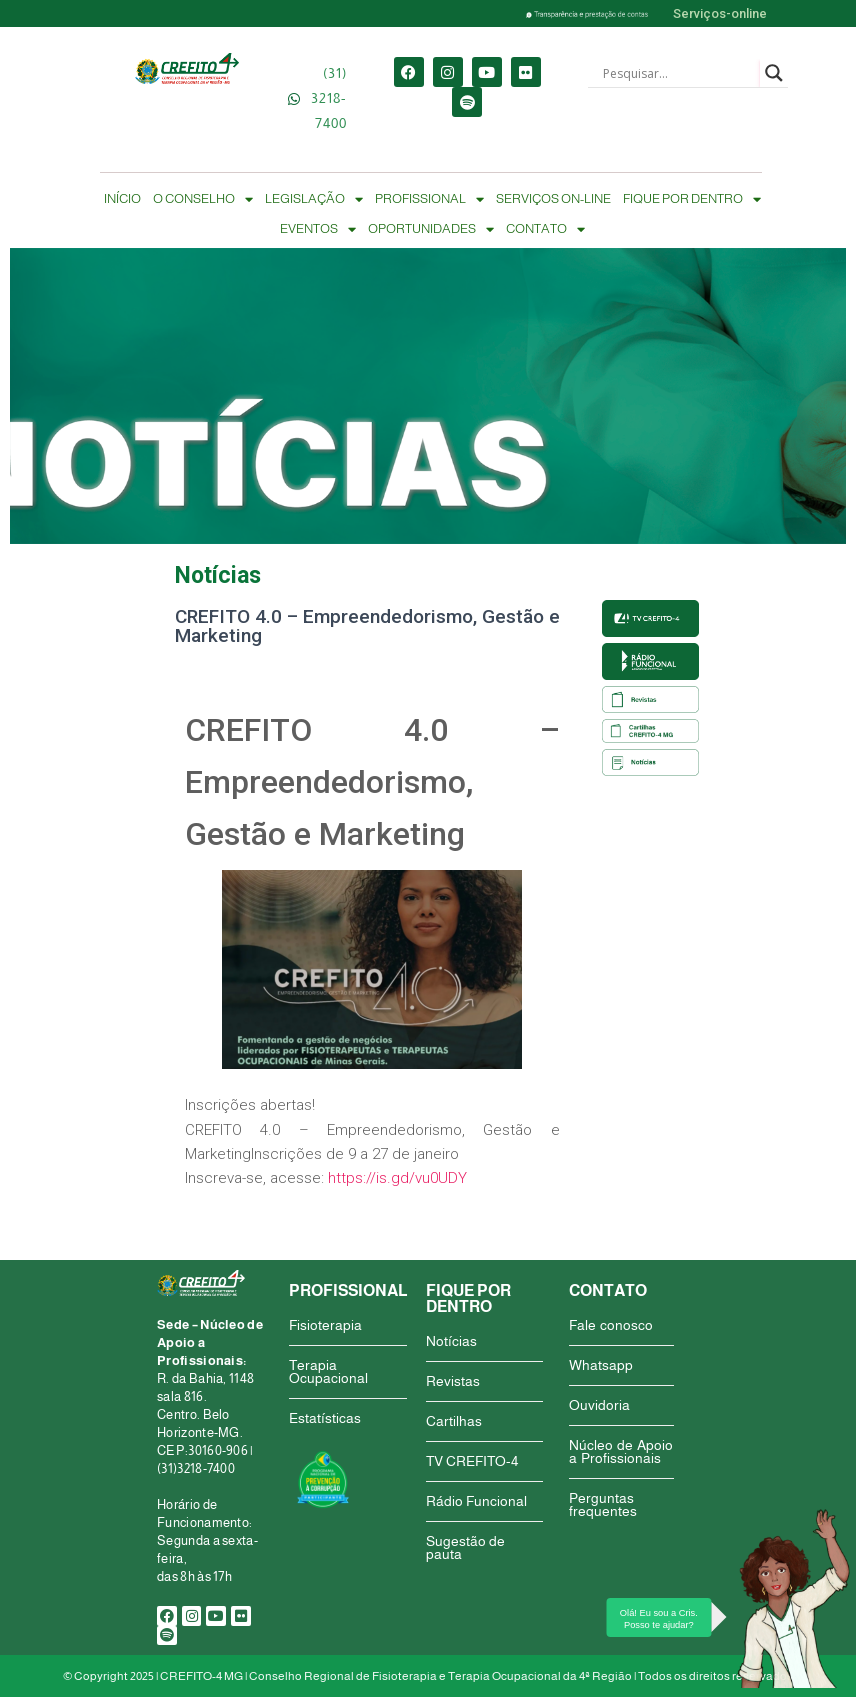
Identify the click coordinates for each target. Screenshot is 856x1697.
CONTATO (545, 229)
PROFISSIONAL (429, 199)
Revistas (453, 1381)
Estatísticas (325, 1418)
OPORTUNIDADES (431, 229)
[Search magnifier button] (774, 73)
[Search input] (679, 73)
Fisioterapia (325, 1325)
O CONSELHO (203, 199)
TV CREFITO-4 (472, 1461)
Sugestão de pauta (465, 1547)
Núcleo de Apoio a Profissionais (621, 1451)
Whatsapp (601, 1365)
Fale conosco (611, 1325)
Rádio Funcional (476, 1501)
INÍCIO (122, 198)
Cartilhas (454, 1421)
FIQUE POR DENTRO (692, 199)
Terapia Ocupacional (328, 1371)
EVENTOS (318, 229)
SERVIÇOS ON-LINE (553, 198)
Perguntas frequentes (603, 1504)
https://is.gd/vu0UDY (397, 1178)
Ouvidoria (599, 1405)
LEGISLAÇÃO (314, 199)
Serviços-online (720, 13)
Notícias (451, 1341)
